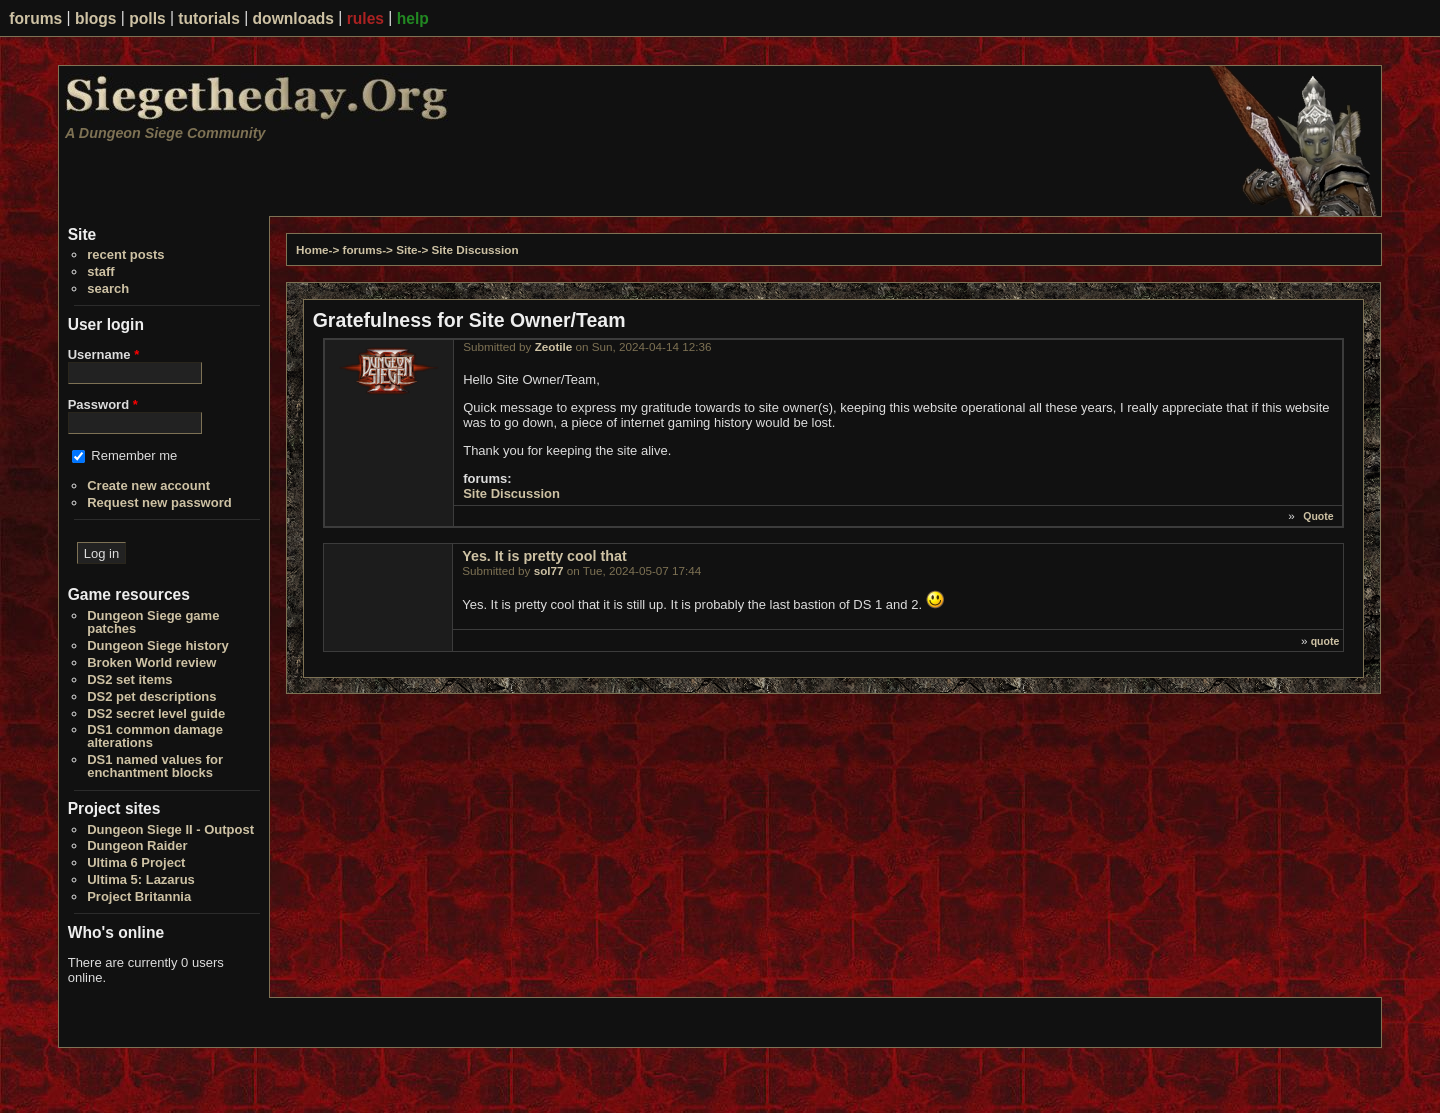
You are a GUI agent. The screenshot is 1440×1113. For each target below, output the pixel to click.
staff (100, 271)
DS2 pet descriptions (151, 696)
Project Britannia (139, 896)
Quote (1318, 516)
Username (104, 354)
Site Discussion (475, 249)
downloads (293, 18)
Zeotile (554, 346)
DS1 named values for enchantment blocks (155, 766)
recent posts (125, 254)
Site (406, 249)
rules (365, 18)
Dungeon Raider (137, 845)
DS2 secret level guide (156, 713)
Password (103, 404)
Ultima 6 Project (136, 862)
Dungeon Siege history (158, 645)
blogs (96, 18)
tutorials (209, 18)
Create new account (148, 485)
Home (312, 249)
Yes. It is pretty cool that (544, 556)
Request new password (159, 502)
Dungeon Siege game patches (153, 622)
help (413, 18)
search (108, 288)
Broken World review (151, 662)
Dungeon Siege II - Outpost (170, 829)
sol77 (549, 570)
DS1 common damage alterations (155, 736)
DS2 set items (129, 679)
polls (147, 18)
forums (35, 18)
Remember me (134, 455)
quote (1325, 641)
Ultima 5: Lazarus (141, 879)
